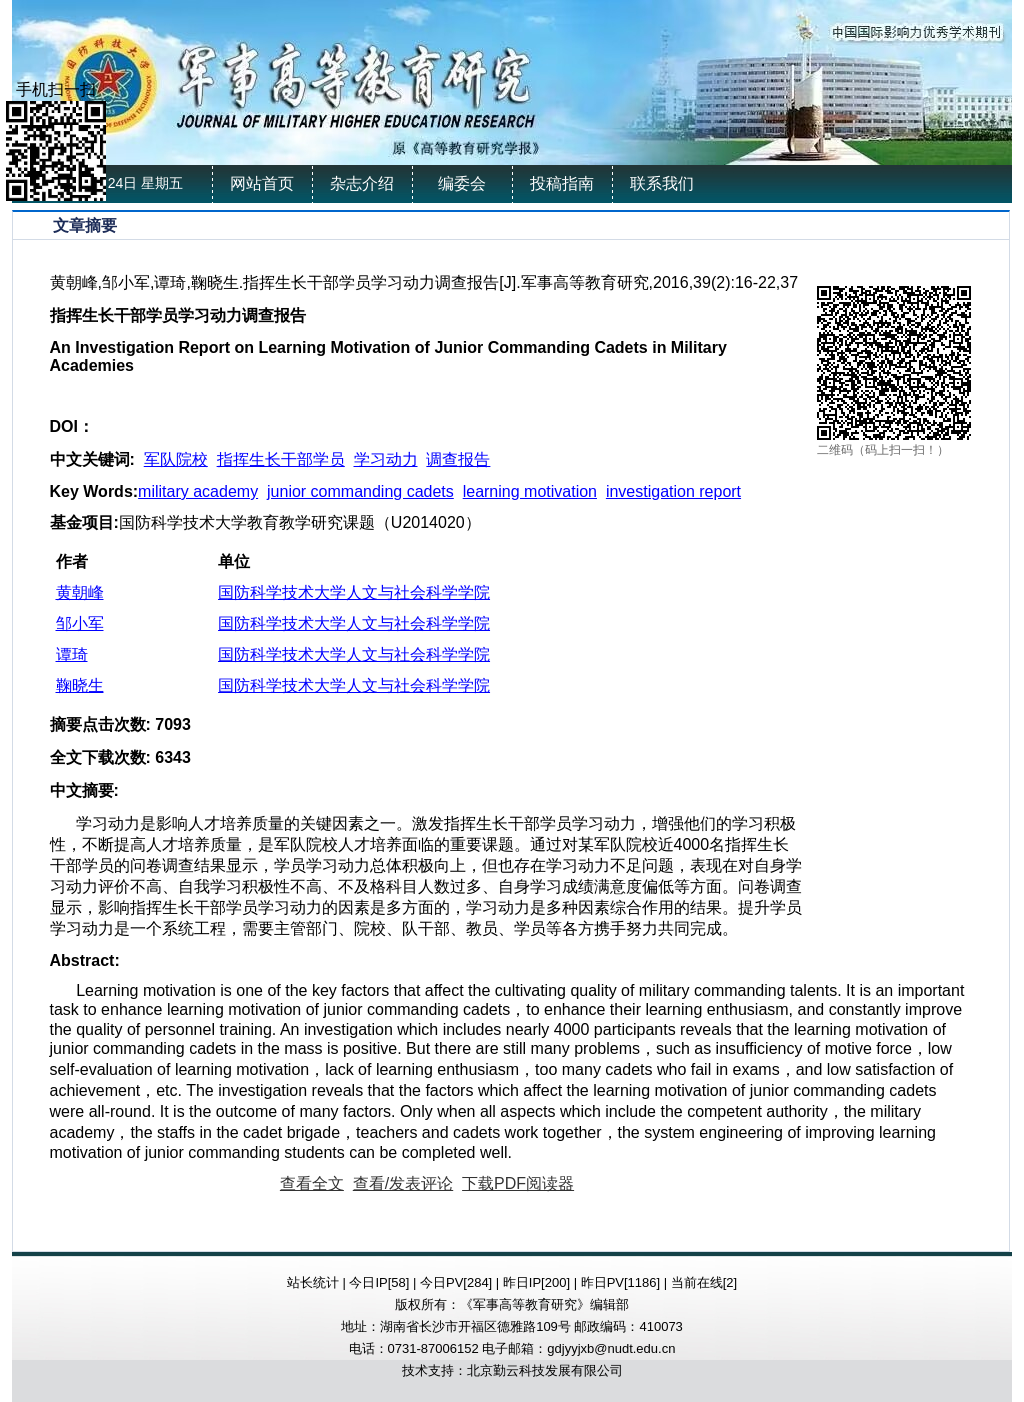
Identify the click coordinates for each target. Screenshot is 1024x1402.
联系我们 (662, 183)
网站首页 (262, 183)
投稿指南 (562, 183)
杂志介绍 (362, 183)
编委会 (462, 183)
